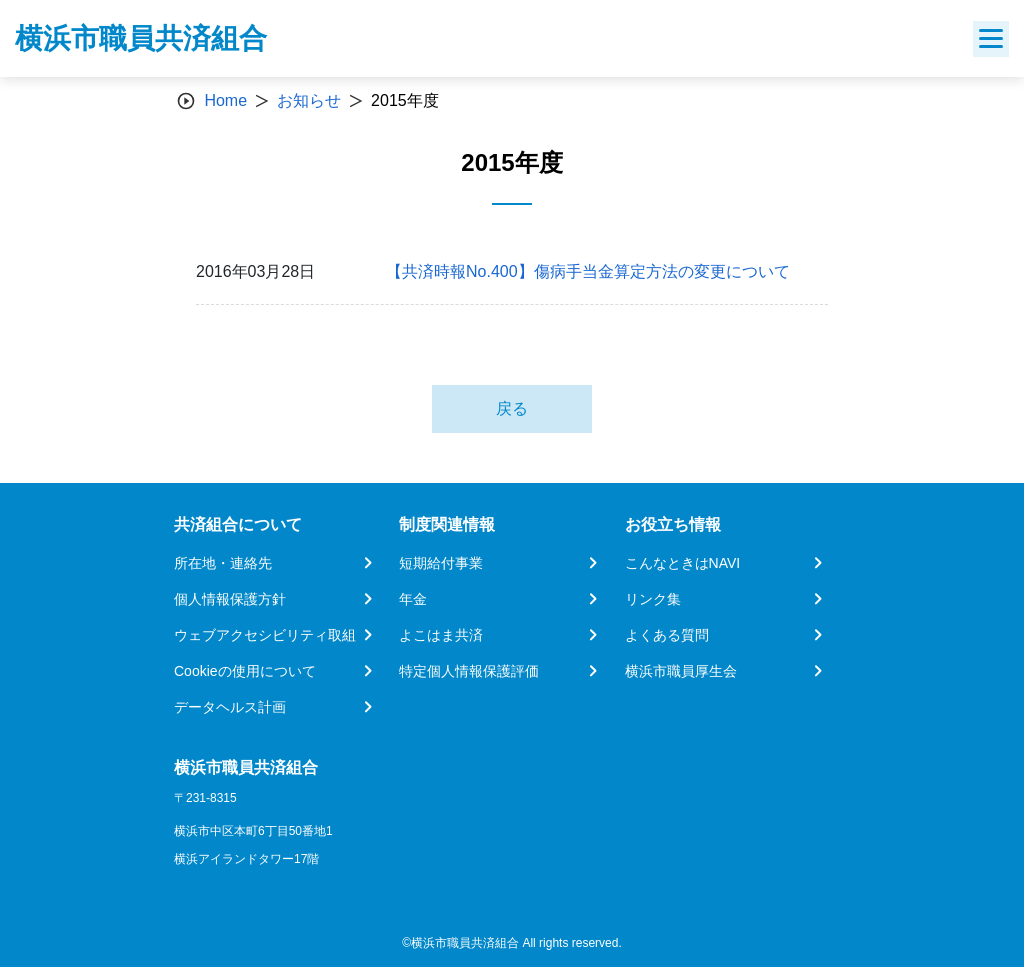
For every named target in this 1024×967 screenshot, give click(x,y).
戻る (512, 408)
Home (225, 100)
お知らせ (309, 100)
